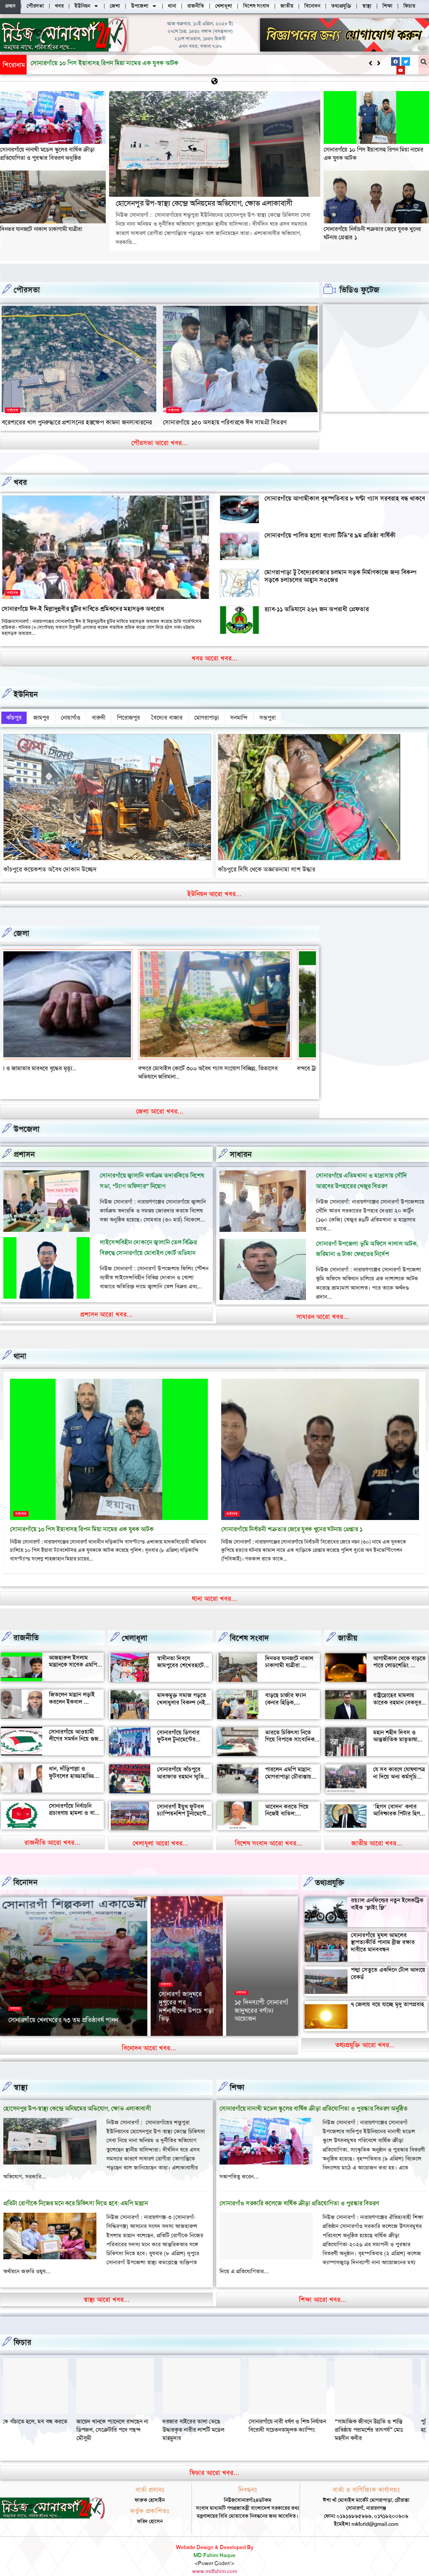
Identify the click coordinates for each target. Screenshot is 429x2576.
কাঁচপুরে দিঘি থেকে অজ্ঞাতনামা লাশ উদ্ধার (266, 865)
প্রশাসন (24, 1141)
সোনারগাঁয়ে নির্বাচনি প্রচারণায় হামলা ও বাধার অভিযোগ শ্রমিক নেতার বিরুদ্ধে (75, 1803)
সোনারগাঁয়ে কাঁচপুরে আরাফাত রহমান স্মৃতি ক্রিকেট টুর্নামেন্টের (180, 1763)
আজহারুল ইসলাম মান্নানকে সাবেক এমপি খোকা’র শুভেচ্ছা (73, 1651)
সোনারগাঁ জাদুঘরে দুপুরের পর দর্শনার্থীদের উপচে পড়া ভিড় (186, 1997)
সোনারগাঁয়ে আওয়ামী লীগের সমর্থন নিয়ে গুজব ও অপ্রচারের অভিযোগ (75, 1725)
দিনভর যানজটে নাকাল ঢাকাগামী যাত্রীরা (41, 229)
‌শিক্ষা (237, 2074)
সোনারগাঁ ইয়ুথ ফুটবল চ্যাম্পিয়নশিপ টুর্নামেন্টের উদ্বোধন (183, 1800)
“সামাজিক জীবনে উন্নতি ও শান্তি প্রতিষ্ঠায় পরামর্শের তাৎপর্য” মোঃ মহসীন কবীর (37, 2416)
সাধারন (241, 1141)
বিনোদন (25, 1869)
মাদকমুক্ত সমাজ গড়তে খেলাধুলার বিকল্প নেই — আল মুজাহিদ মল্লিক (181, 1689)
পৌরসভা (27, 290)
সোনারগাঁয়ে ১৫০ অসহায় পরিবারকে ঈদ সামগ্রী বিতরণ (224, 422)
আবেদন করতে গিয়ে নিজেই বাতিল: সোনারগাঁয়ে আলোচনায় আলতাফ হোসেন (289, 1804)
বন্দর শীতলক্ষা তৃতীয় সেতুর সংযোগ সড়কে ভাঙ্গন (55, 1064)
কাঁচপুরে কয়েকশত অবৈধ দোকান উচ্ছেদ (50, 865)
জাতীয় (348, 1625)
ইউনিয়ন (26, 694)
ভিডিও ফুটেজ (359, 290)
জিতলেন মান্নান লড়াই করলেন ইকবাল (72, 1685)
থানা (20, 1343)
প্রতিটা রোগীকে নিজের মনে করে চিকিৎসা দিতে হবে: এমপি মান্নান (75, 2190)
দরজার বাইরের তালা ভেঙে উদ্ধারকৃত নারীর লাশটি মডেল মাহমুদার (292, 2416)
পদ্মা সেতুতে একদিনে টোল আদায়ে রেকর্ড (388, 1960)
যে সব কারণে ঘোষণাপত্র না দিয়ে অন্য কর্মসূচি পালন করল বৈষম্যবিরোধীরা (399, 1767)
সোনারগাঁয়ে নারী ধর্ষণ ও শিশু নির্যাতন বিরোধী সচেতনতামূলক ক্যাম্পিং (386, 2412)
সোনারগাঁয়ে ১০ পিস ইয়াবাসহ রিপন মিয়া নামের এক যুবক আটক (82, 1516)
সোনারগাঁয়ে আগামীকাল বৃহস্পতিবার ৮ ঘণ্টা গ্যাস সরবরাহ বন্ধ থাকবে (344, 498)
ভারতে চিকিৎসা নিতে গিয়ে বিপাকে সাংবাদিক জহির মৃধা (290, 1726)
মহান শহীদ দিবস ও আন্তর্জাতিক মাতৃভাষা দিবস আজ (395, 1726)
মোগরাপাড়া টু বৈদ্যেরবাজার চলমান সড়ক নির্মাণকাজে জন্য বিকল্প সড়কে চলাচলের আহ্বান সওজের (340, 576)
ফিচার (22, 2329)
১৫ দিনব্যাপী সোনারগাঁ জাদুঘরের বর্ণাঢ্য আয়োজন (261, 2001)
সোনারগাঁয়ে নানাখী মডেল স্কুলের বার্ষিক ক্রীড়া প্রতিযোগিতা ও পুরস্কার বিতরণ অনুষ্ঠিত (47, 154)
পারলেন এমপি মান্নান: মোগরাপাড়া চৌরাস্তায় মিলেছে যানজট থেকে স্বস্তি (288, 1767)
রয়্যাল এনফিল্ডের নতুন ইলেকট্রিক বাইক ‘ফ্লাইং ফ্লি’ (387, 1890)
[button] (378, 63)
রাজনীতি (26, 1624)
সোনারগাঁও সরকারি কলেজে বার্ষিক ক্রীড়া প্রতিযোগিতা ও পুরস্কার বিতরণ (299, 2190)
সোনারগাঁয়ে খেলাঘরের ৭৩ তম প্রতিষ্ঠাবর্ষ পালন (63, 2011)
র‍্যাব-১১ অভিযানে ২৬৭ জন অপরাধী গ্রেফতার (316, 609)
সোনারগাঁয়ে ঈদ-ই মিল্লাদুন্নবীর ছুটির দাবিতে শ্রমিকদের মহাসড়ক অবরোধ (83, 609)
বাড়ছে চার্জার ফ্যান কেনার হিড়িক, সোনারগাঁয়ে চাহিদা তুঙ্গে (290, 1689)
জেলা (21, 929)
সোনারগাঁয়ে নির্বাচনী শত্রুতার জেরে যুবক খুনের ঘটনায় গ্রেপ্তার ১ (291, 1516)
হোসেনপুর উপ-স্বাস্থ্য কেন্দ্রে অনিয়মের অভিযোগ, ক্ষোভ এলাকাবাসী (107, 63)
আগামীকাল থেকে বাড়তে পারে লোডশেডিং (399, 1648)
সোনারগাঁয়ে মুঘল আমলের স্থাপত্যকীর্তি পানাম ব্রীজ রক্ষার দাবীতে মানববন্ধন (383, 1929)
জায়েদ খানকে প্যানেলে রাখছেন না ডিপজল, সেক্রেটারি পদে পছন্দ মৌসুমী (211, 2416)
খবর (20, 482)
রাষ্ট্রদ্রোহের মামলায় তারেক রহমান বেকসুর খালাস (397, 1689)
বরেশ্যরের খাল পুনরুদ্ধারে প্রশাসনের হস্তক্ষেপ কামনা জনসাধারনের (77, 422)
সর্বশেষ (12, 410)
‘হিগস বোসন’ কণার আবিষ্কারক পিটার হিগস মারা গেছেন (398, 1800)
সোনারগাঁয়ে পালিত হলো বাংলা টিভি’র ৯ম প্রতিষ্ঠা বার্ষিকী (330, 535)
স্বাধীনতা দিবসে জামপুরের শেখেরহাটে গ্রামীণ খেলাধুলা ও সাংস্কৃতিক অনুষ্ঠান (180, 1656)
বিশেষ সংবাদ (249, 1625)
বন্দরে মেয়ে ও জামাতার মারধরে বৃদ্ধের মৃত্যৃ (209, 1064)
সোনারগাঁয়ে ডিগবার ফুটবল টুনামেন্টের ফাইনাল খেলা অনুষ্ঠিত (181, 1726)
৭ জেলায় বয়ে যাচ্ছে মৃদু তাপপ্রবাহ (387, 1991)
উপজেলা (27, 1116)
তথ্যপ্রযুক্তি (329, 1869)
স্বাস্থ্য (21, 2074)
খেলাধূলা (134, 1625)
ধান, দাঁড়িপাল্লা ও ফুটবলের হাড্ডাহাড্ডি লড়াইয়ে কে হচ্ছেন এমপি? (71, 1766)
